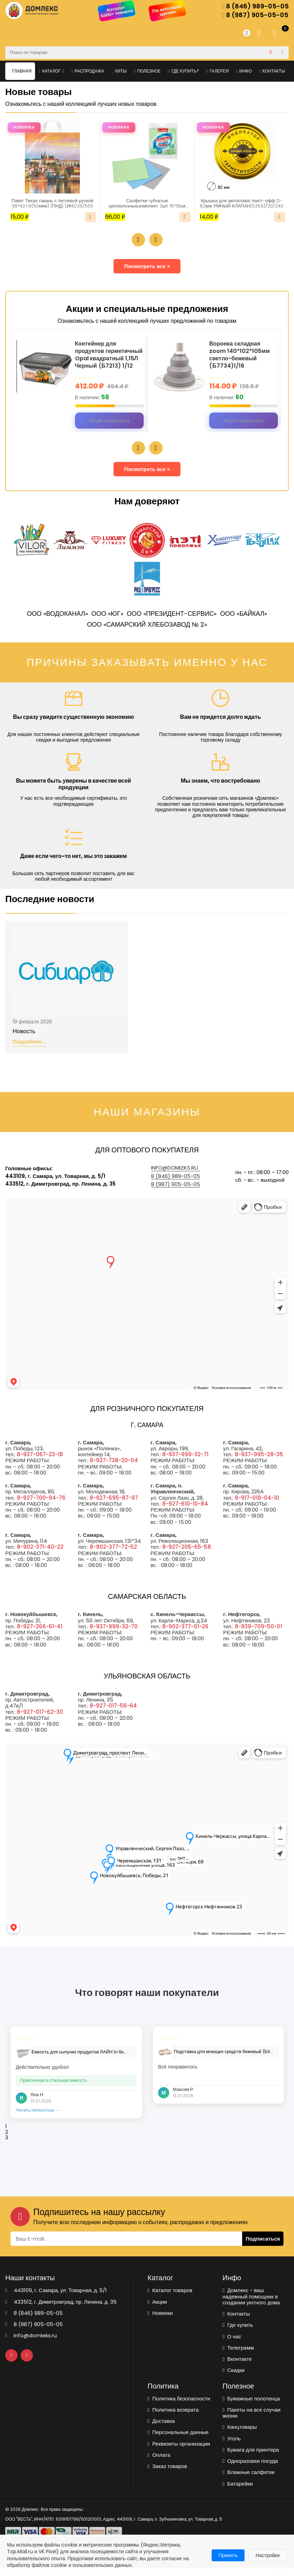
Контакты (272, 71)
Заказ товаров (167, 2474)
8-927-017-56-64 (113, 1714)
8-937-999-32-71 (185, 1462)
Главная (20, 71)
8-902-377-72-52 (113, 1555)
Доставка (161, 2429)
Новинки (160, 2321)
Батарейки (238, 2492)
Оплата (159, 2463)
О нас (232, 2344)
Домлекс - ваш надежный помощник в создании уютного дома (251, 2304)
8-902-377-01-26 (185, 1634)
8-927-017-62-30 (40, 1720)
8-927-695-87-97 (114, 1506)
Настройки (267, 2555)
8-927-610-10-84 (185, 1512)
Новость (24, 1039)
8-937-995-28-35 (259, 1462)
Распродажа (87, 71)
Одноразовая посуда (250, 2469)
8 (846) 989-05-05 (255, 6)
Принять (228, 2555)
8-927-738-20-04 (114, 1468)
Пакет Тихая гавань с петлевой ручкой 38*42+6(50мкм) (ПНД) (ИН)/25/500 (52, 203)
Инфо (244, 71)
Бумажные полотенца (251, 2407)
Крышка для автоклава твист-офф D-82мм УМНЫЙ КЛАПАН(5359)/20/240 (241, 203)
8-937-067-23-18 (40, 1462)
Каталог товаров (170, 2298)
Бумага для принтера (251, 2458)
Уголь (232, 2446)
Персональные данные (178, 2440)
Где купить (238, 2333)
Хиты (119, 71)
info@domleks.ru (174, 1176)
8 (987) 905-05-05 (255, 15)
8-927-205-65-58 (186, 1555)
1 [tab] (6, 2134)
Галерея (217, 71)
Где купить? (183, 71)
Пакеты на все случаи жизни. (251, 2421)
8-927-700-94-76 (41, 1506)
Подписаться (263, 2246)
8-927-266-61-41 (39, 1634)
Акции (157, 2310)
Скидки (234, 2378)
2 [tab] (6, 2140)
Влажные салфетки (249, 2480)
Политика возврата (173, 2418)
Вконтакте (237, 2367)
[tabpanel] (76, 2080)
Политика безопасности (179, 2407)
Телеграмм (238, 2356)
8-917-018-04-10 (257, 1506)
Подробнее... (29, 1049)
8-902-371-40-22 (40, 1555)
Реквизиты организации (179, 2452)
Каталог (51, 71)
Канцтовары (240, 2435)
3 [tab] (6, 2145)
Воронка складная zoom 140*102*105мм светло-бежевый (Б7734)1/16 (242, 355)
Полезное (147, 71)
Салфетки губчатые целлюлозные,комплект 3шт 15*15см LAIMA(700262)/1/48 (147, 203)
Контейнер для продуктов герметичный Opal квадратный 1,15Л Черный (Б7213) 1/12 (106, 359)
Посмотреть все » (147, 267)
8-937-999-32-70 (114, 1634)
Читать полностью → (38, 2118)
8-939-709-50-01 (258, 1634)
